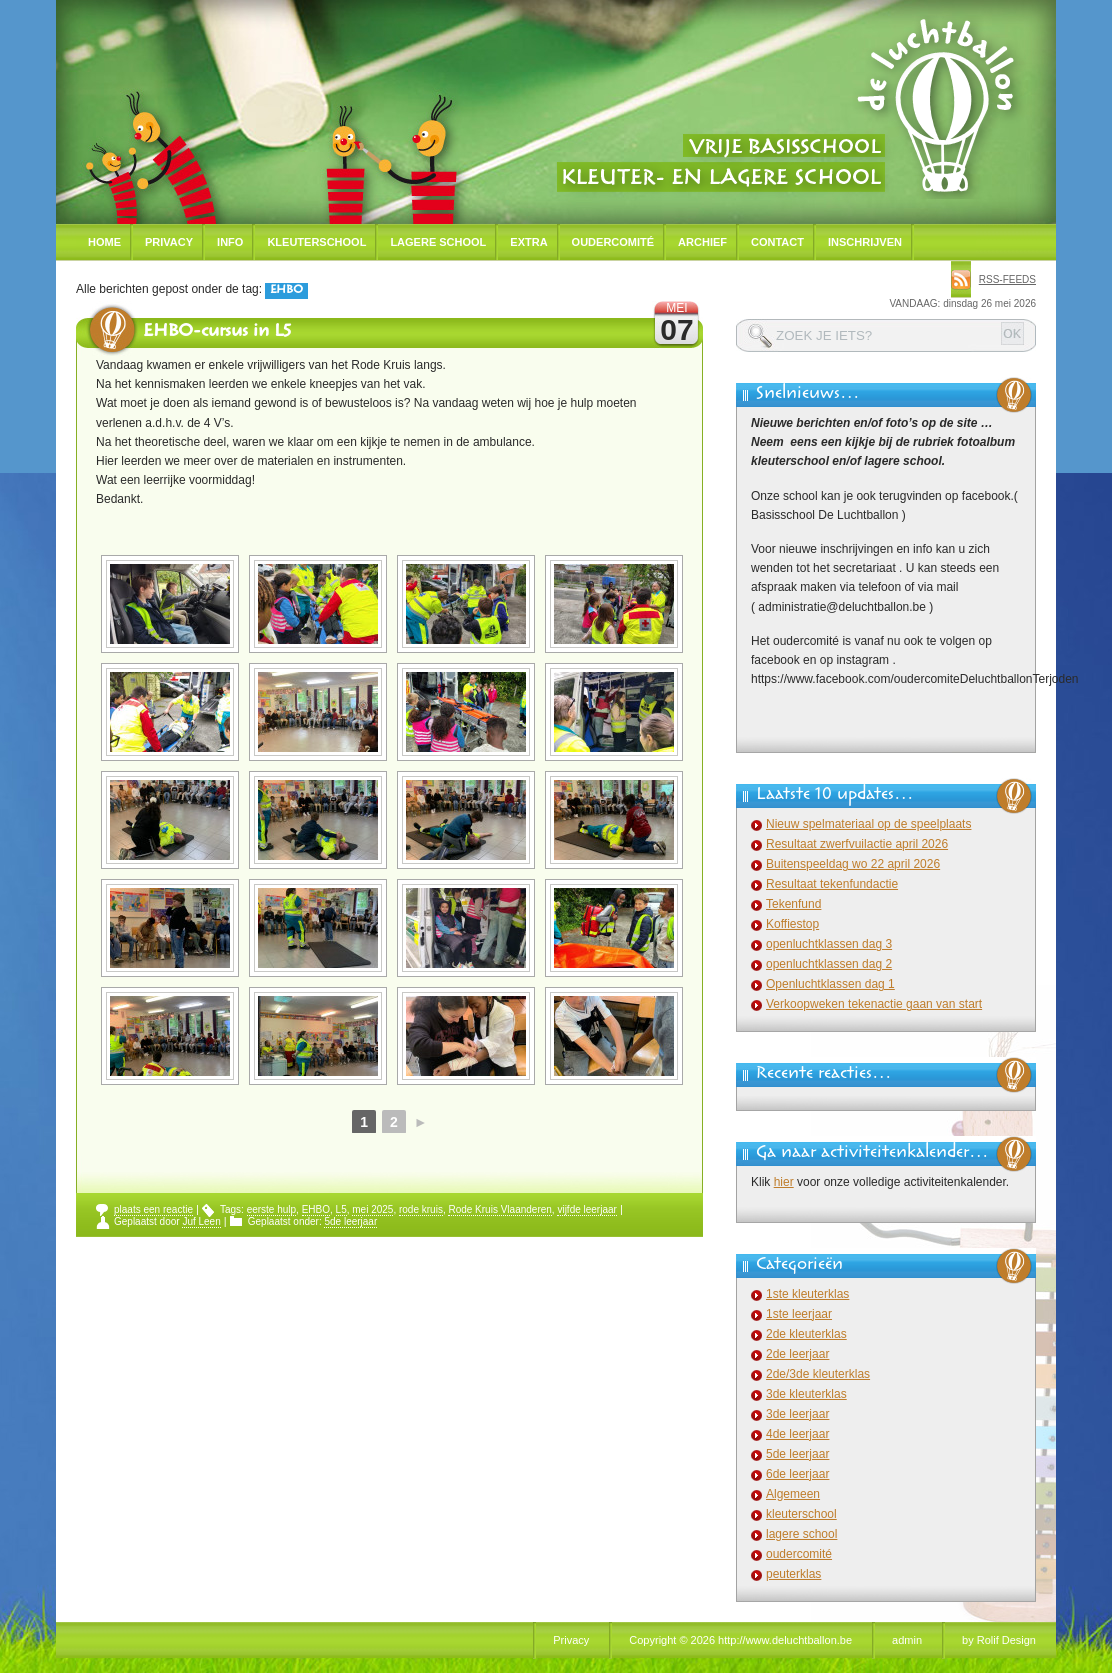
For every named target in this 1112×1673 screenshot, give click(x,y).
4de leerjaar (797, 1434)
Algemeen (793, 1494)
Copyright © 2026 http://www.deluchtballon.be (740, 1640)
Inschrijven (865, 242)
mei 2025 (372, 1209)
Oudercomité (613, 242)
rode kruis (421, 1209)
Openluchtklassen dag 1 (830, 984)
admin (907, 1640)
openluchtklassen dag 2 (829, 964)
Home (104, 242)
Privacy (169, 242)
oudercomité (799, 1554)
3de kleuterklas (806, 1394)
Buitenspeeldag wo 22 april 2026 (853, 864)
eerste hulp (271, 1209)
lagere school (801, 1534)
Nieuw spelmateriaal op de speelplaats (868, 824)
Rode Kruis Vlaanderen (499, 1209)
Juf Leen (201, 1221)
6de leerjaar (797, 1474)
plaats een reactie (153, 1209)
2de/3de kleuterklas (818, 1374)
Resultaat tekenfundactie (832, 884)
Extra (528, 242)
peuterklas (793, 1574)
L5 (341, 1209)
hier (784, 1182)
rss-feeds (1007, 279)
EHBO (316, 1209)
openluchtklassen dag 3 (829, 944)
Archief (702, 242)
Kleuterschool (316, 242)
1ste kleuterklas (807, 1294)
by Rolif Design (999, 1640)
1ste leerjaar (799, 1314)
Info (230, 242)
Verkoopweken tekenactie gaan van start (874, 1004)
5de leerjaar (350, 1221)
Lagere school (438, 242)
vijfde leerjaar (586, 1209)
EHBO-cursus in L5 (217, 333)
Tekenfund (793, 904)
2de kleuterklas (806, 1334)
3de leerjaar (797, 1414)
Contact (777, 242)
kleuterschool (801, 1514)
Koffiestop (792, 924)
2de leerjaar (797, 1354)
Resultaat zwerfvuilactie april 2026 (857, 844)
